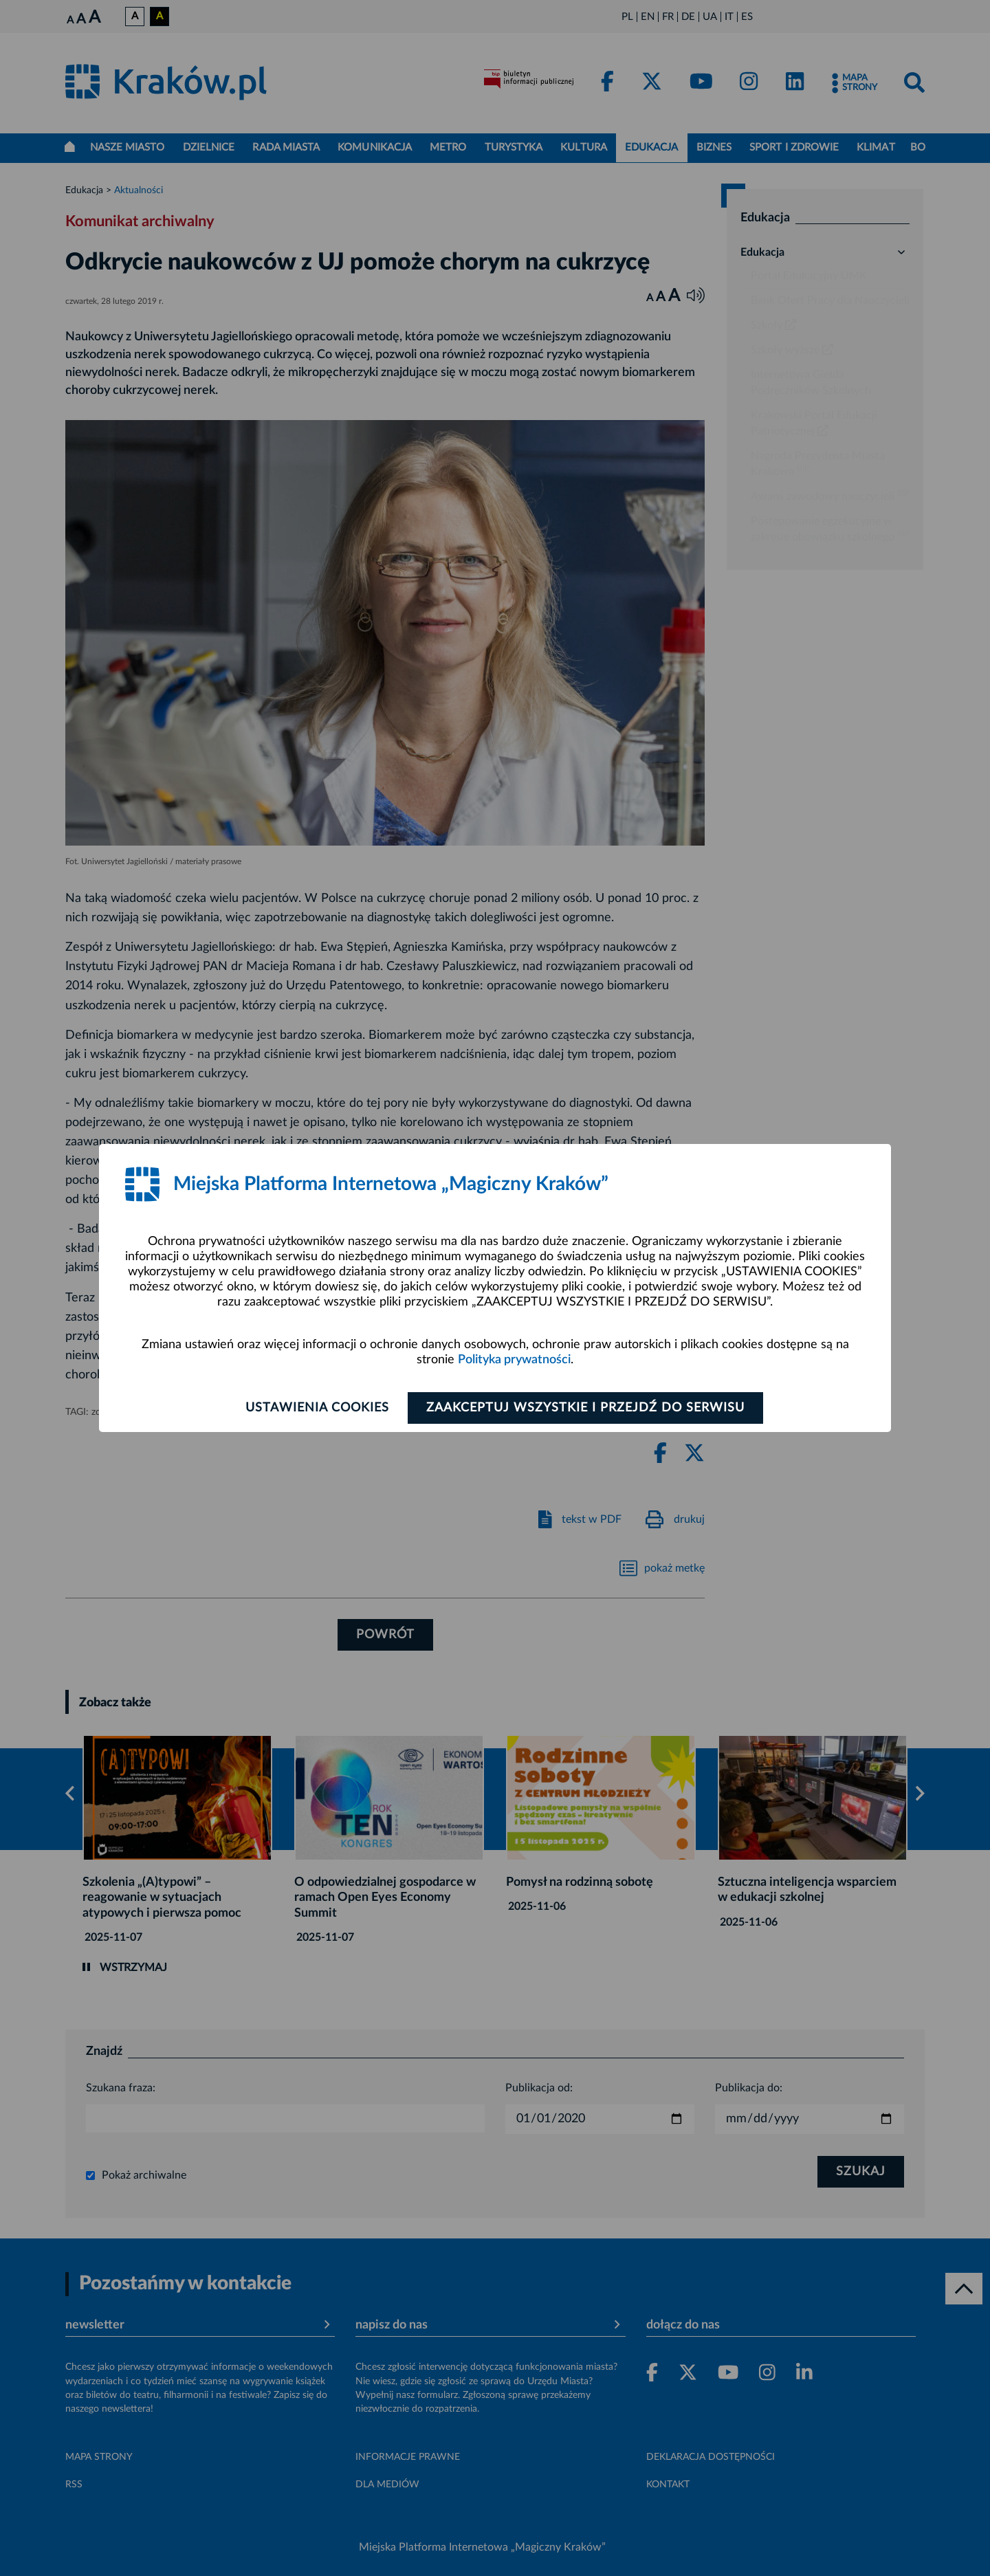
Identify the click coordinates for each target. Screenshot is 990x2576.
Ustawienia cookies (317, 1408)
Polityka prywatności (514, 1360)
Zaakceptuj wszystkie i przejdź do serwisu (585, 1408)
